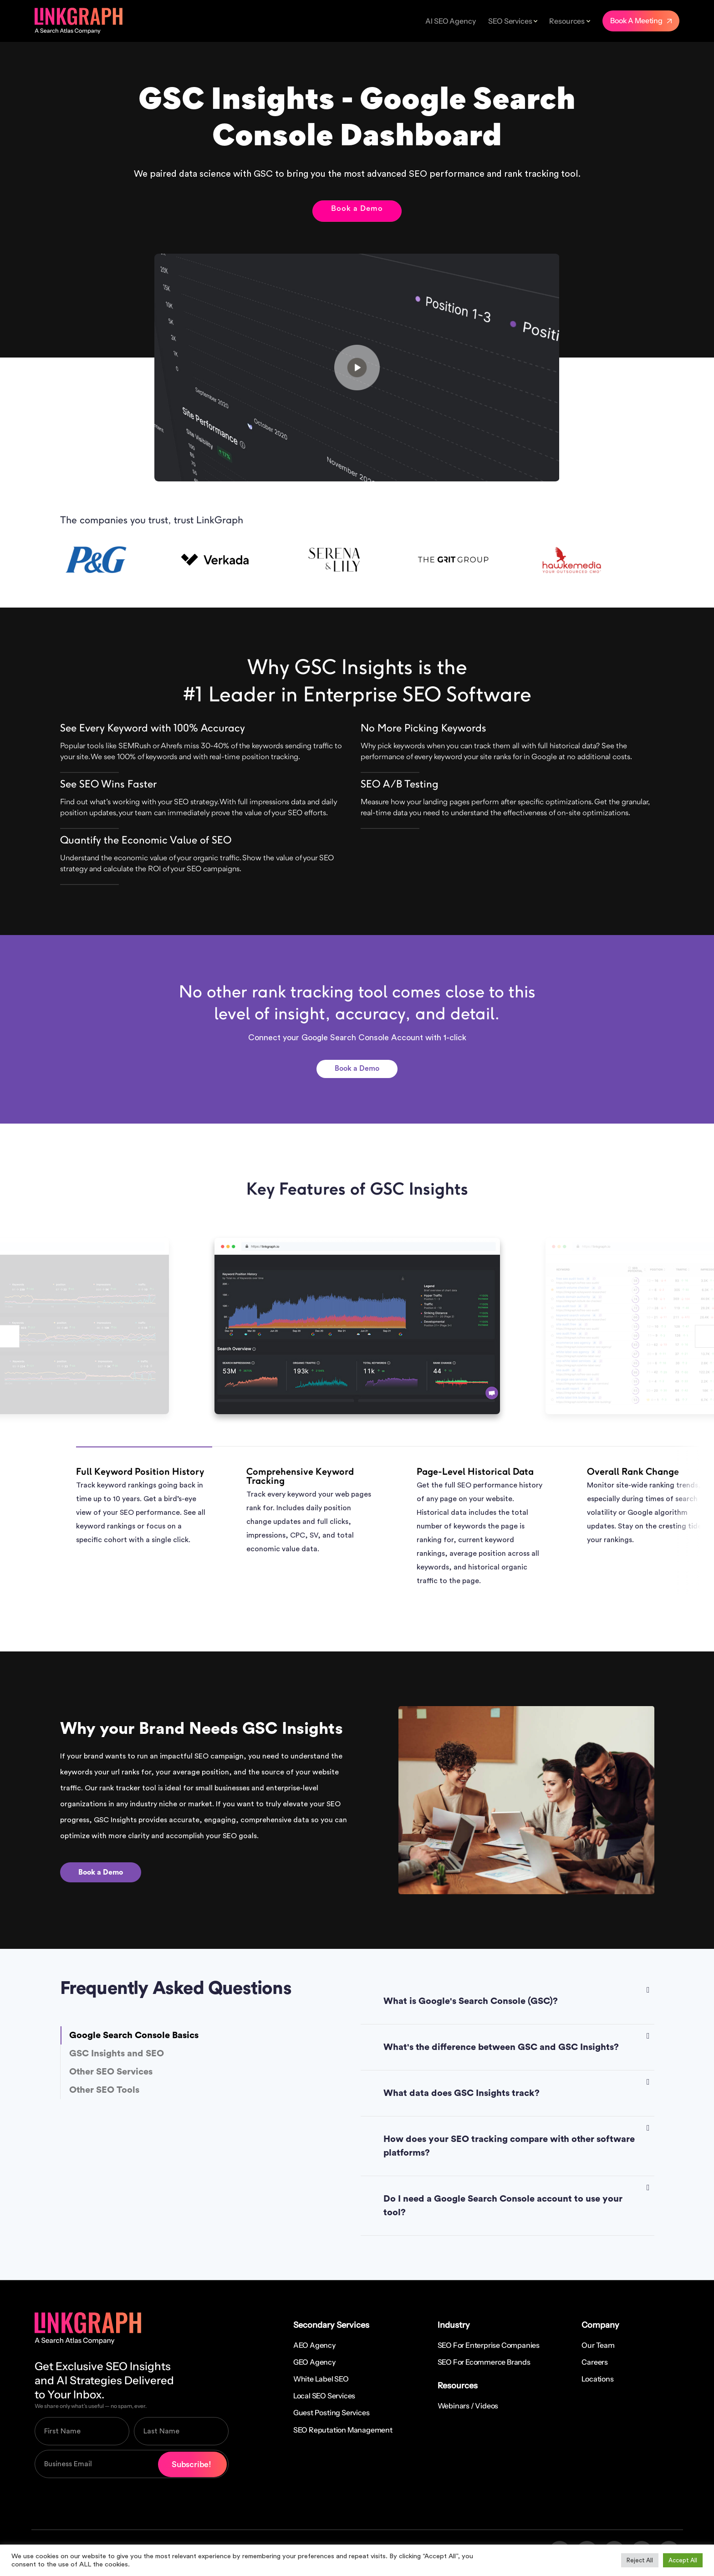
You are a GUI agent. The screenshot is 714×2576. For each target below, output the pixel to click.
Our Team (597, 2345)
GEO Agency (314, 2361)
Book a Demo (357, 209)
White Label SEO (321, 2378)
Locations (597, 2378)
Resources (567, 21)
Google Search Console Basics (134, 2035)
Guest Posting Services (331, 2412)
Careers (594, 2361)
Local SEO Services (324, 2395)
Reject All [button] (640, 2560)
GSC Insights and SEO (116, 2053)
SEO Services (510, 21)
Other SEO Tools (104, 2090)
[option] (120, 559)
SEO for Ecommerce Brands (484, 2361)
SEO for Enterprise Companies (489, 2345)
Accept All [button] (682, 2560)
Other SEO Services (111, 2071)
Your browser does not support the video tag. (356, 367)
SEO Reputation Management (343, 2429)
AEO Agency (314, 2345)
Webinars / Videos (468, 2405)
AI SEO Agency (450, 21)
